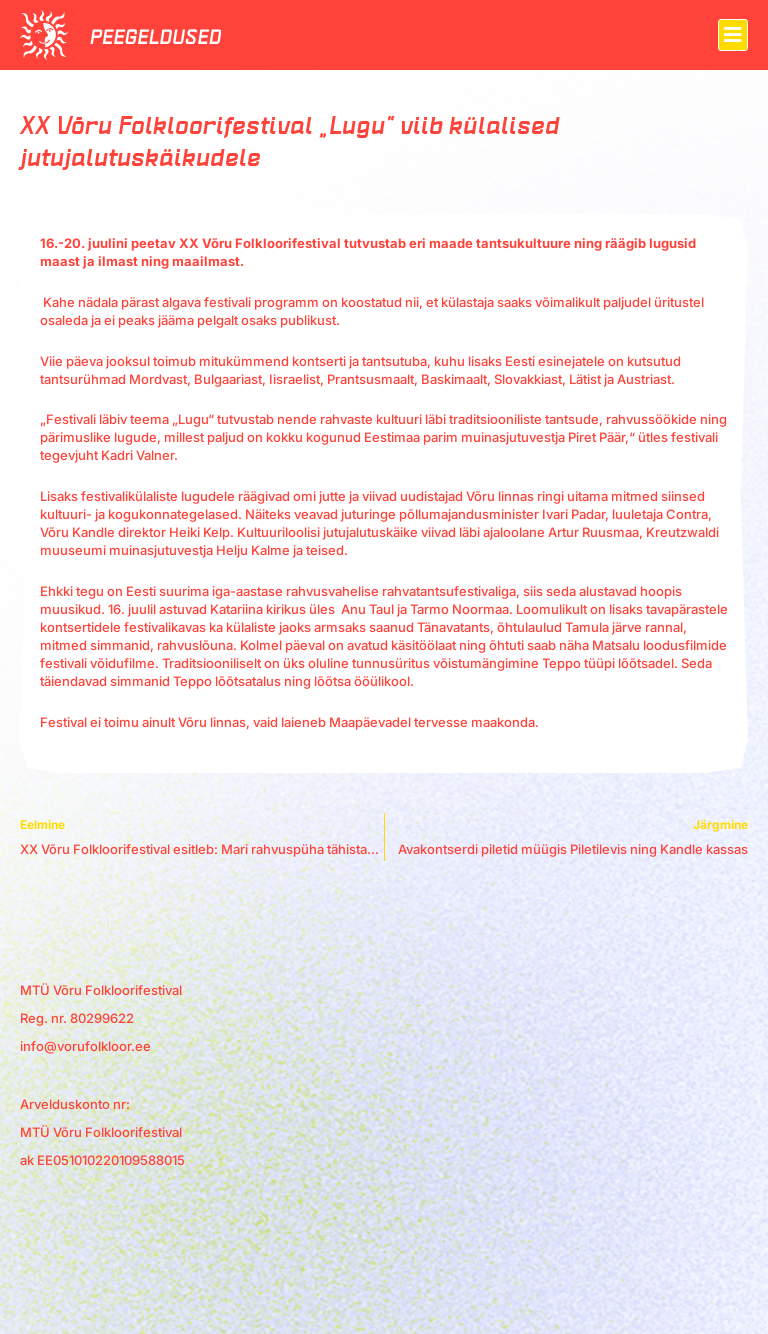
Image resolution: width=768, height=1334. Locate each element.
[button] (733, 35)
